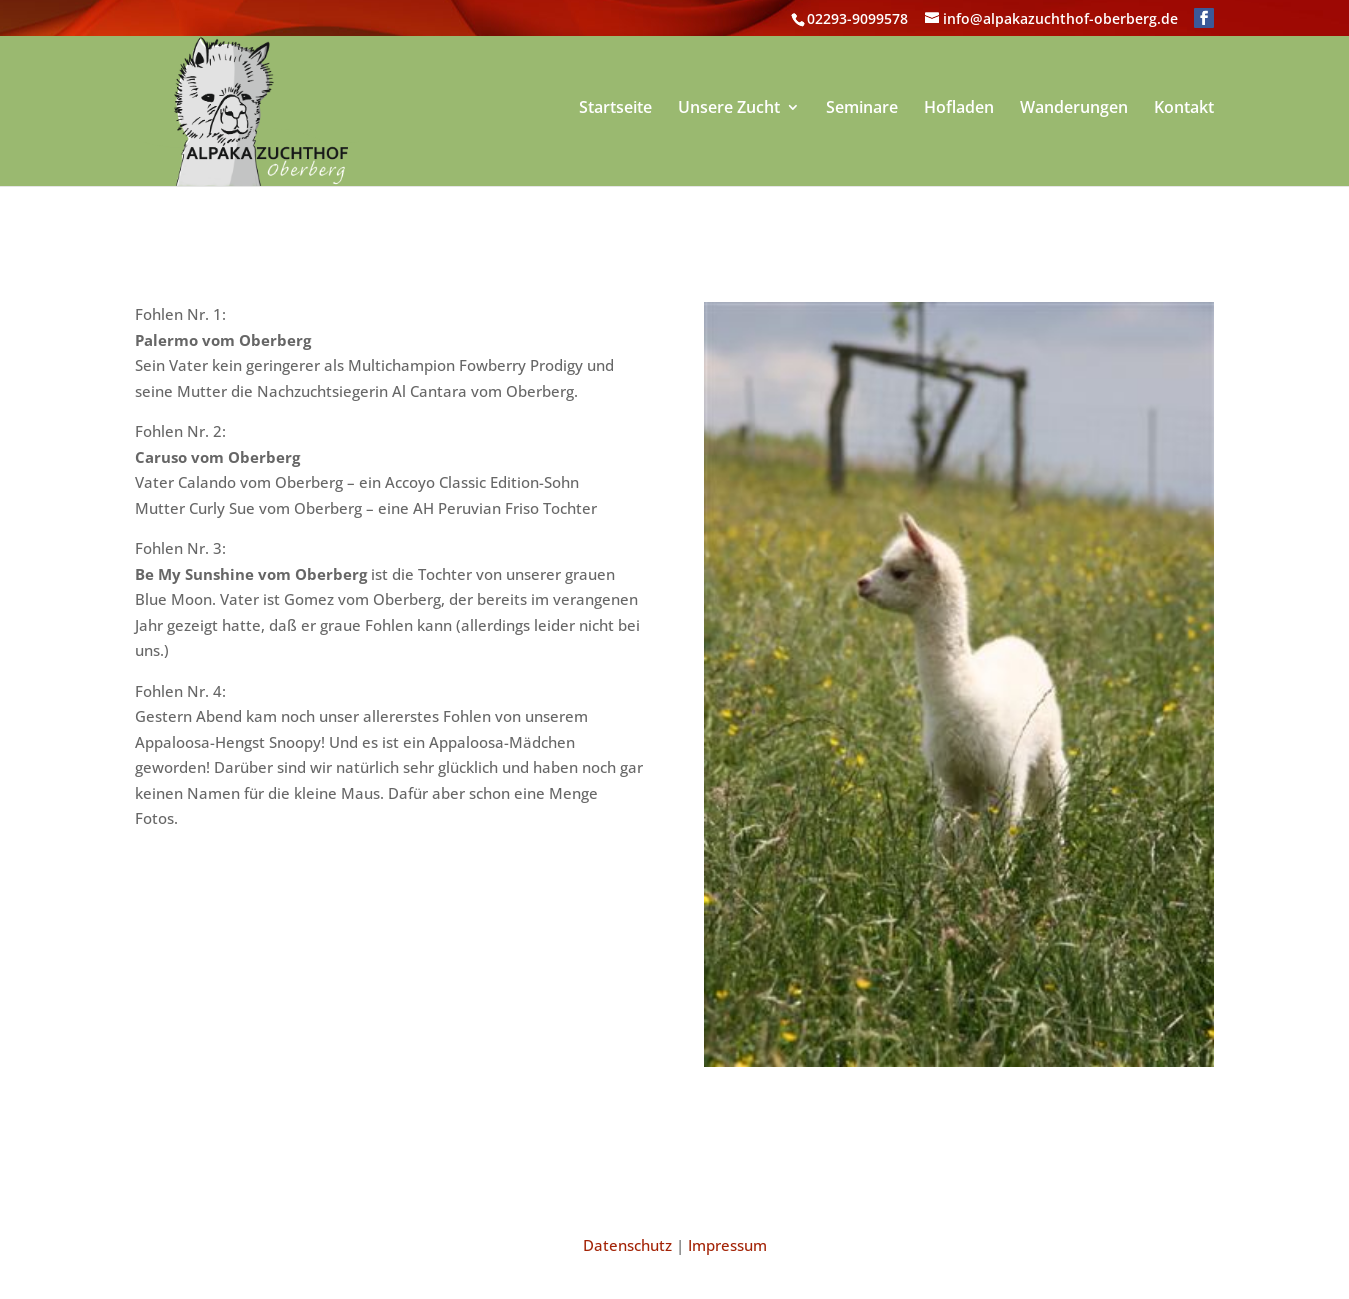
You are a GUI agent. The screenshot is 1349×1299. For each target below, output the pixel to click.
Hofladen (959, 111)
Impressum (727, 1245)
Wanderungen (1074, 111)
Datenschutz (627, 1245)
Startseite (615, 111)
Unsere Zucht (729, 111)
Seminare (862, 111)
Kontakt (1184, 111)
